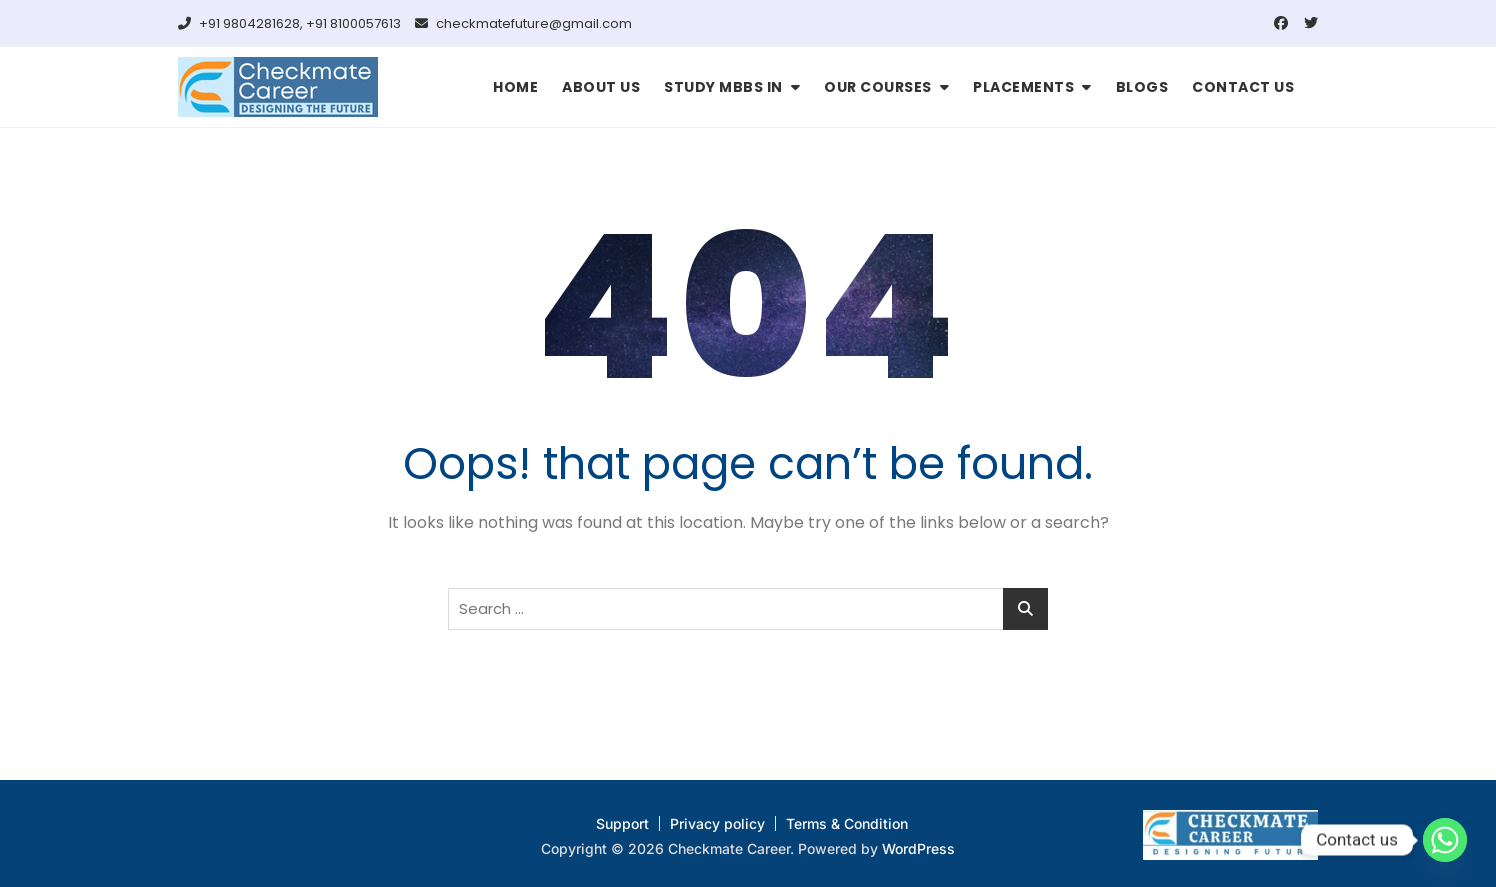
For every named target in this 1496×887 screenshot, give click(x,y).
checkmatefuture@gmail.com (523, 23)
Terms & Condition (847, 823)
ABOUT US (601, 87)
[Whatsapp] (1445, 840)
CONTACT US (1243, 87)
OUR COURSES (878, 87)
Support (622, 823)
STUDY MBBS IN (723, 87)
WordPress (918, 848)
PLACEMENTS (1023, 87)
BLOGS (1142, 87)
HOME (515, 87)
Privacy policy (717, 823)
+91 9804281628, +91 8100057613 (289, 23)
